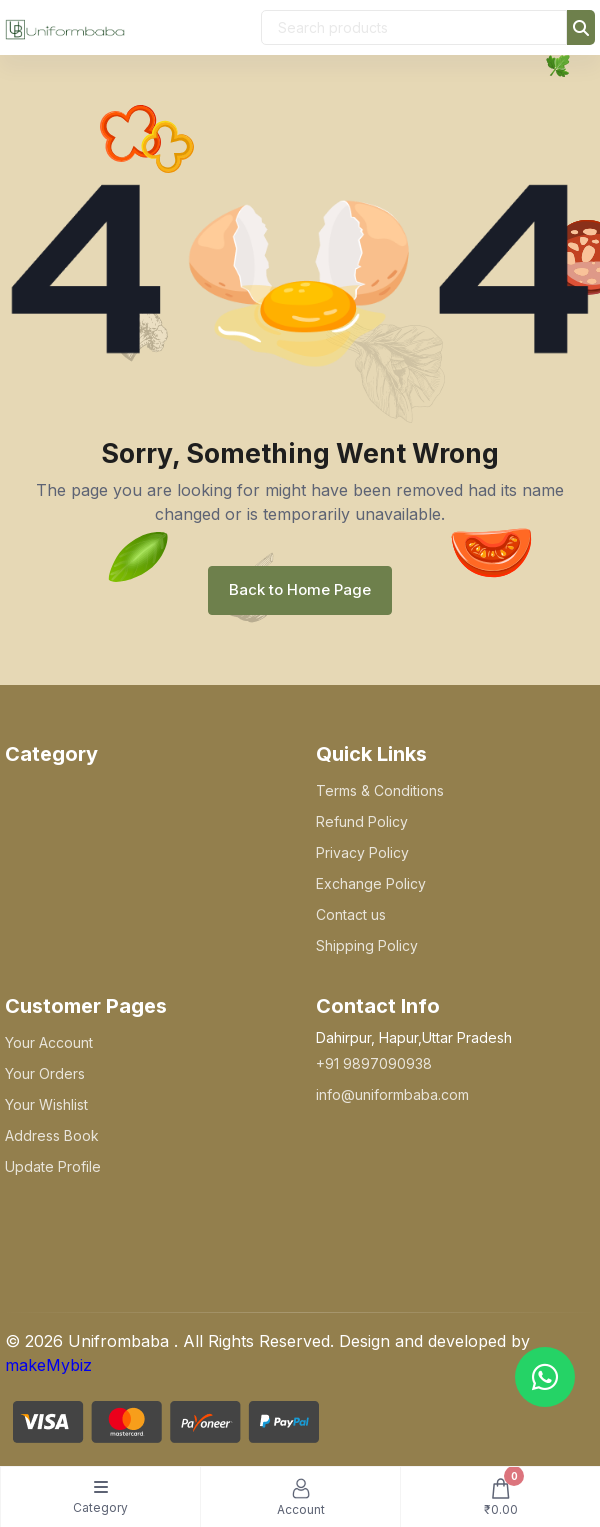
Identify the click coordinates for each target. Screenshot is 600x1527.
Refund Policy (362, 821)
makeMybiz (48, 1365)
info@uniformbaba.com (392, 1094)
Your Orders (45, 1073)
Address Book (52, 1135)
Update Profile (53, 1166)
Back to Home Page (300, 589)
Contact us (351, 914)
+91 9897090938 (374, 1063)
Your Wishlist (46, 1104)
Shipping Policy (367, 945)
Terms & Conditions (380, 790)
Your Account (49, 1042)
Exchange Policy (371, 883)
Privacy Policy (362, 852)
